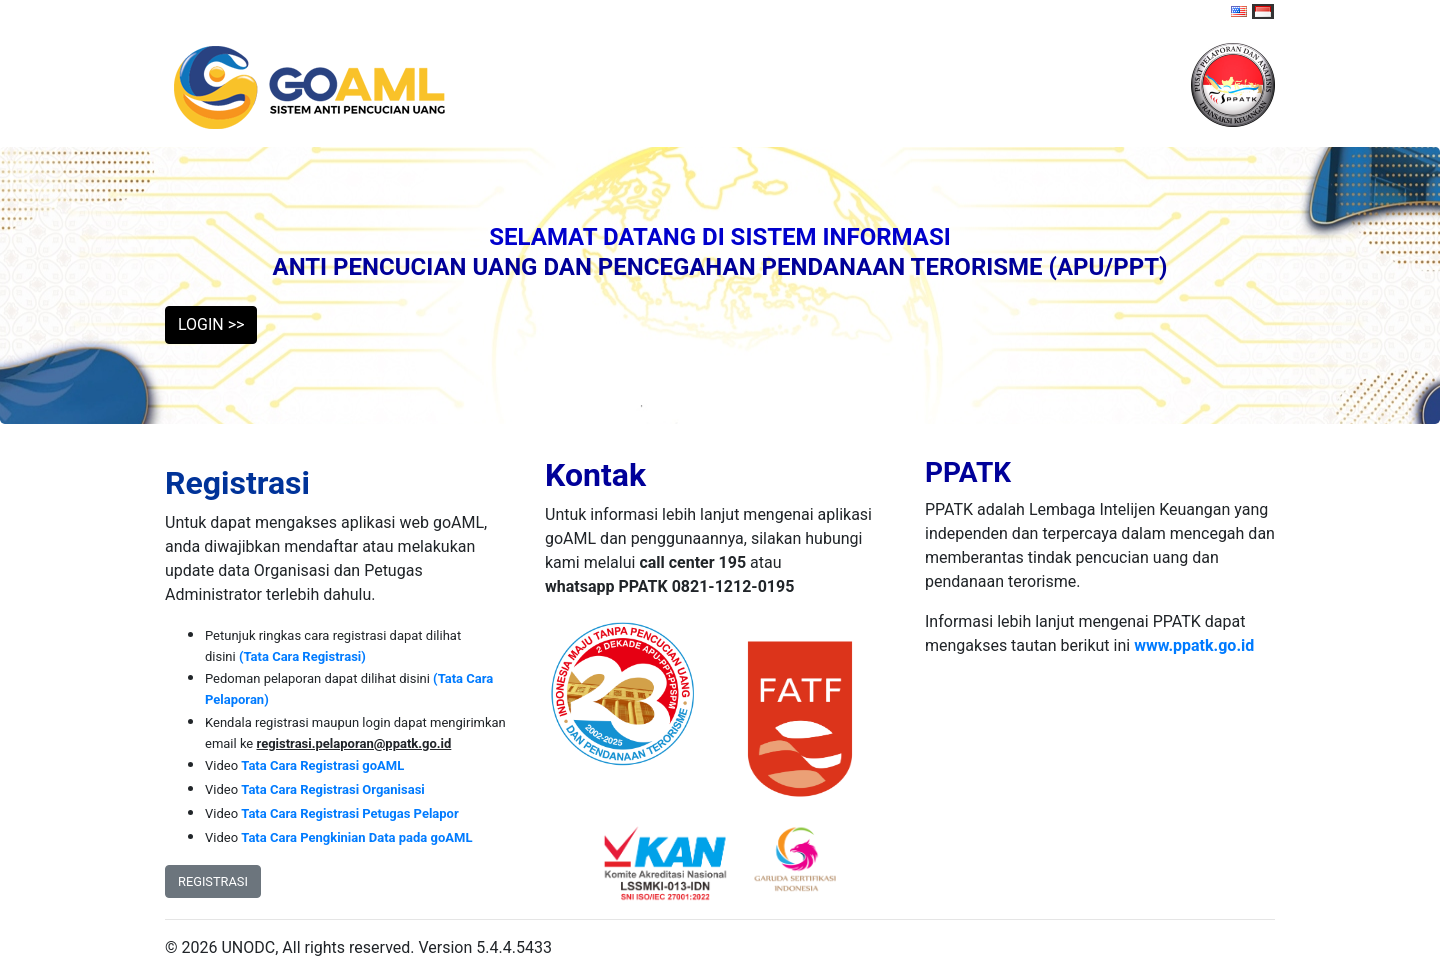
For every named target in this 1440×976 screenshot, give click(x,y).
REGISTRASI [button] (213, 881)
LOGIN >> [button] (211, 324)
